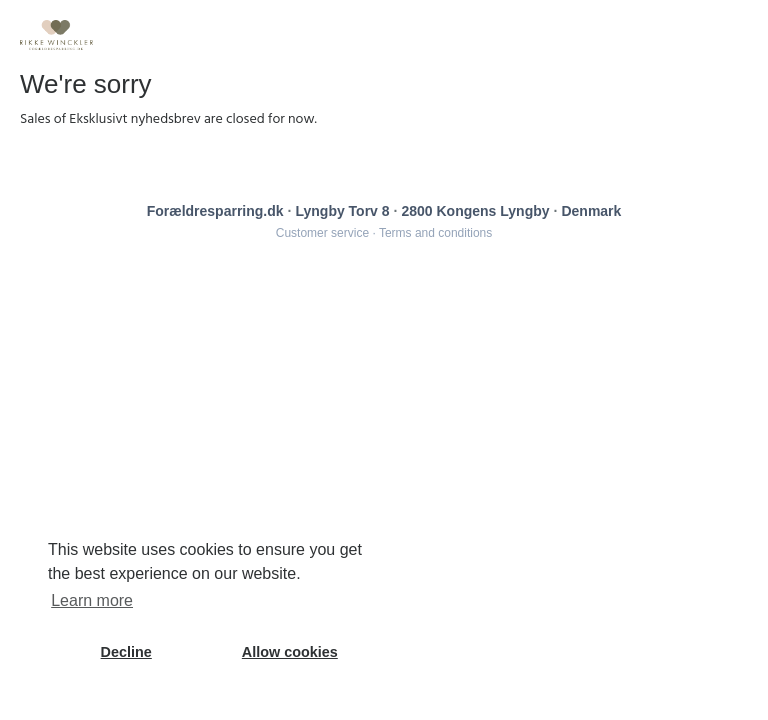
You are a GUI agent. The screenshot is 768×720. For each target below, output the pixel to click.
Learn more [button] (92, 600)
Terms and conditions (435, 233)
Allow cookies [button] (290, 652)
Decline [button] (126, 652)
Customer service (322, 233)
